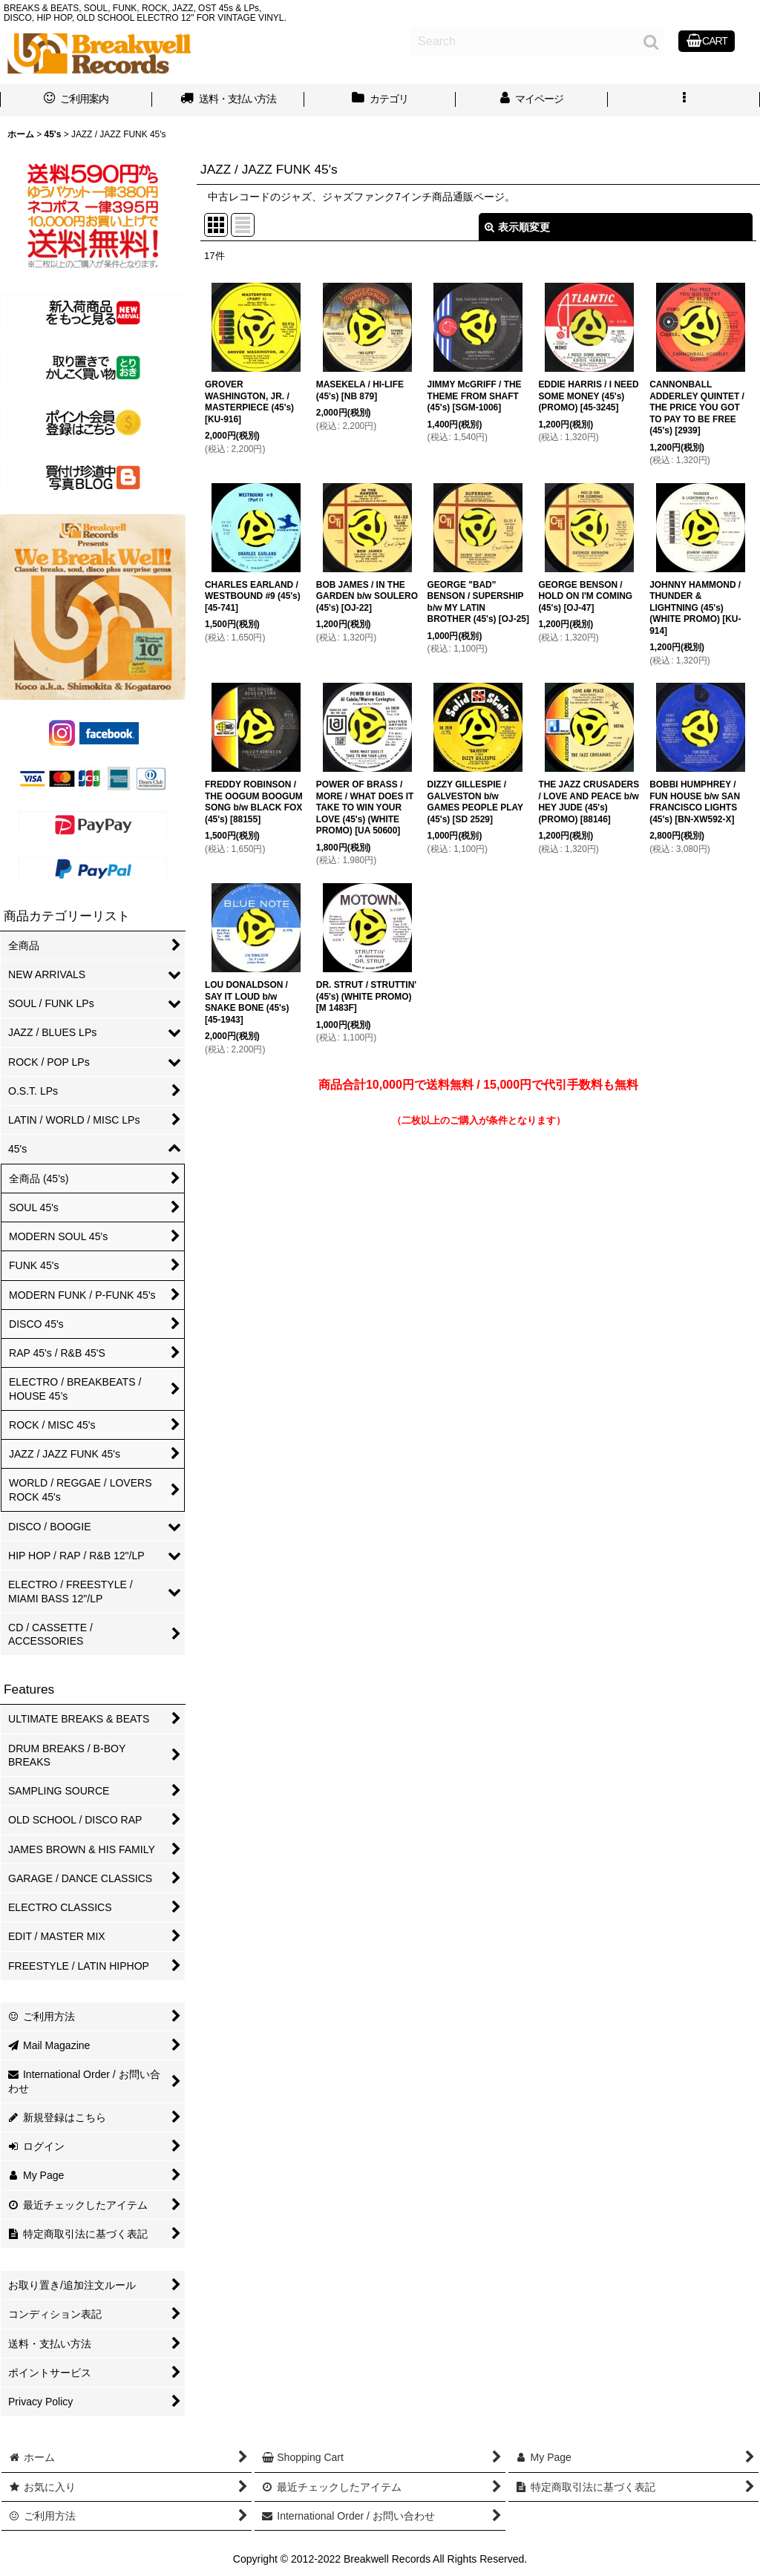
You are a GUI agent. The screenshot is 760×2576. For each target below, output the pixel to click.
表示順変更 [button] (517, 227)
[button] (684, 100)
